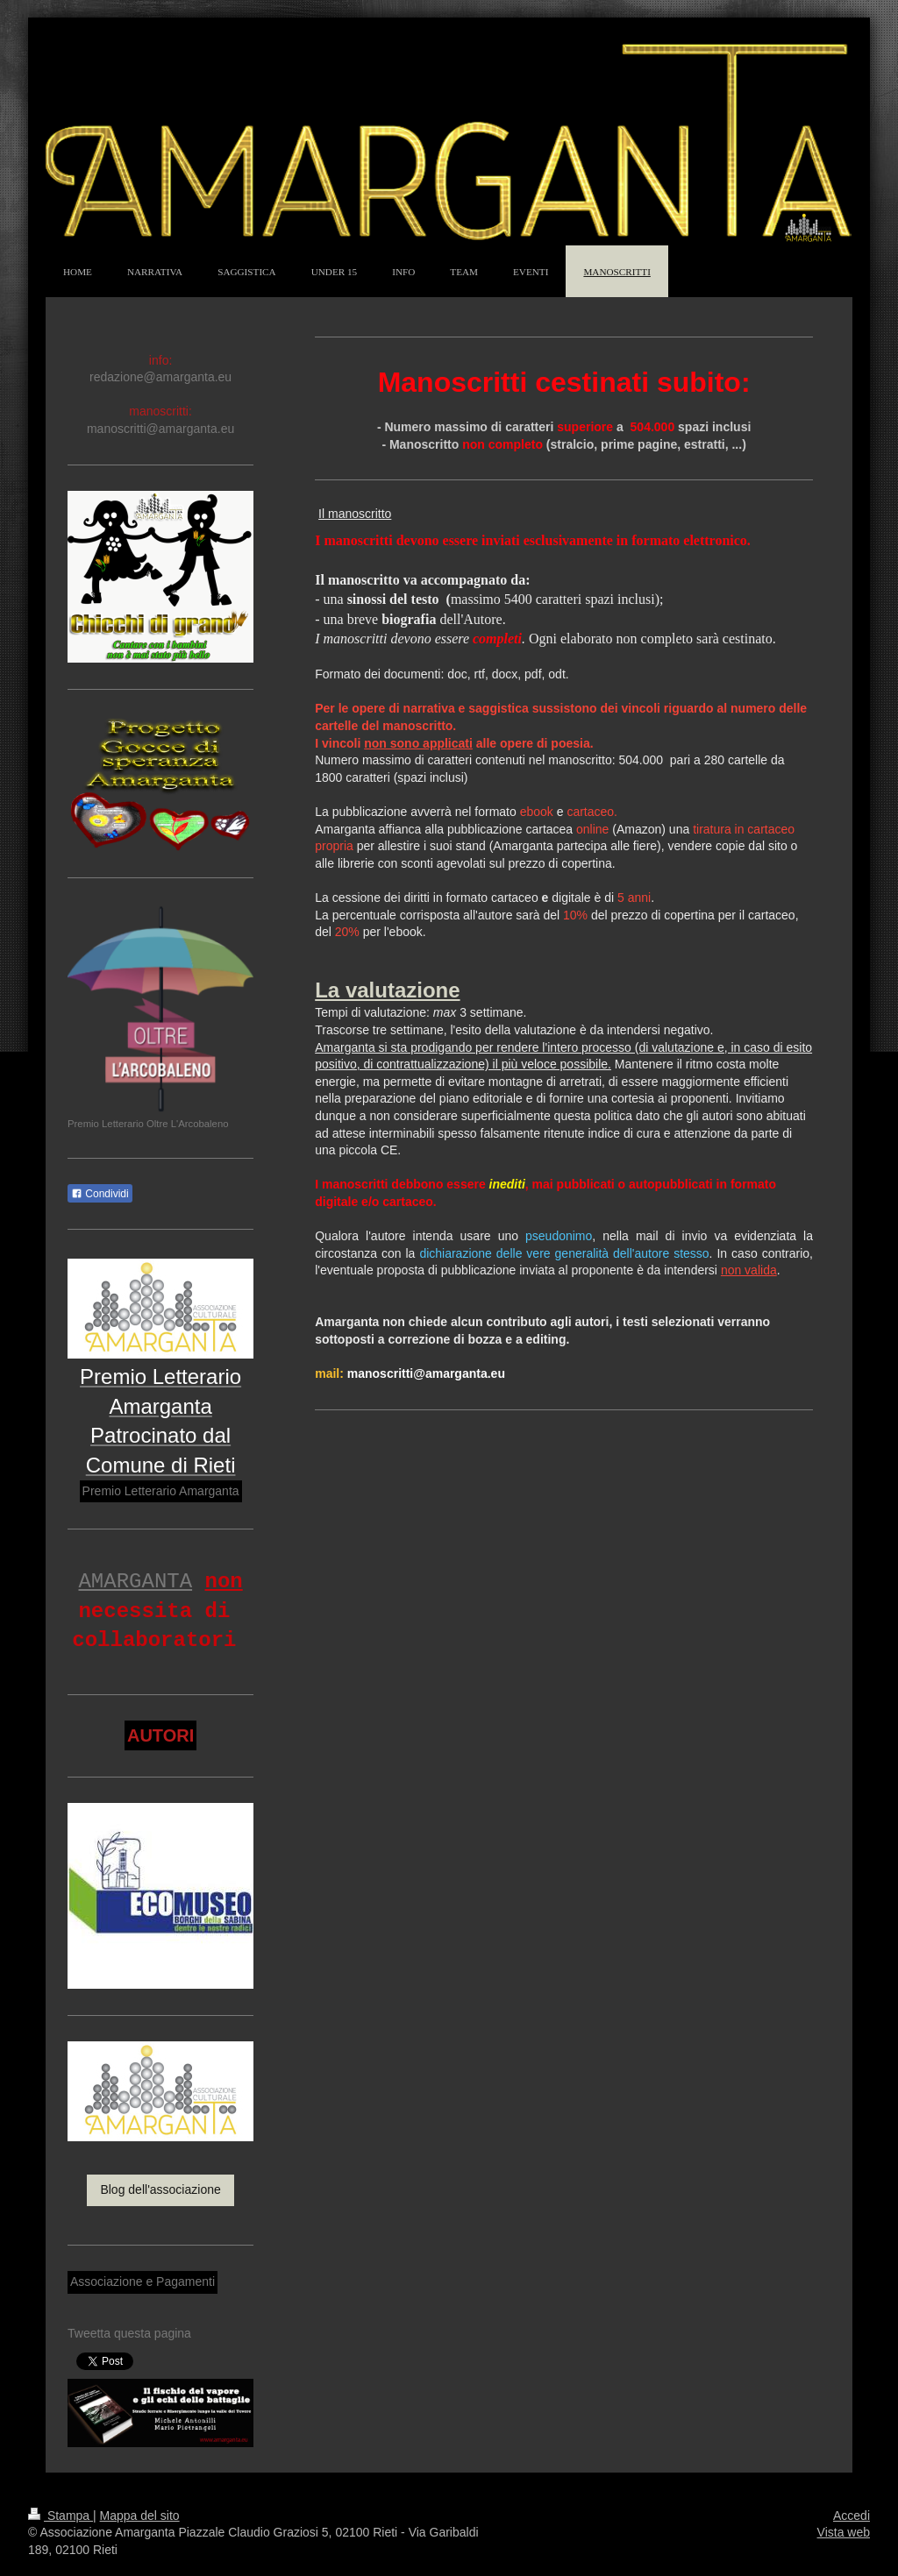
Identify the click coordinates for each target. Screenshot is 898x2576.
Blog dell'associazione (160, 2189)
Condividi (100, 1194)
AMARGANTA (135, 1581)
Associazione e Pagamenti (142, 2281)
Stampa (60, 2516)
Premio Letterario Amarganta (160, 1491)
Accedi (851, 2516)
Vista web (843, 2532)
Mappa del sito (140, 2516)
